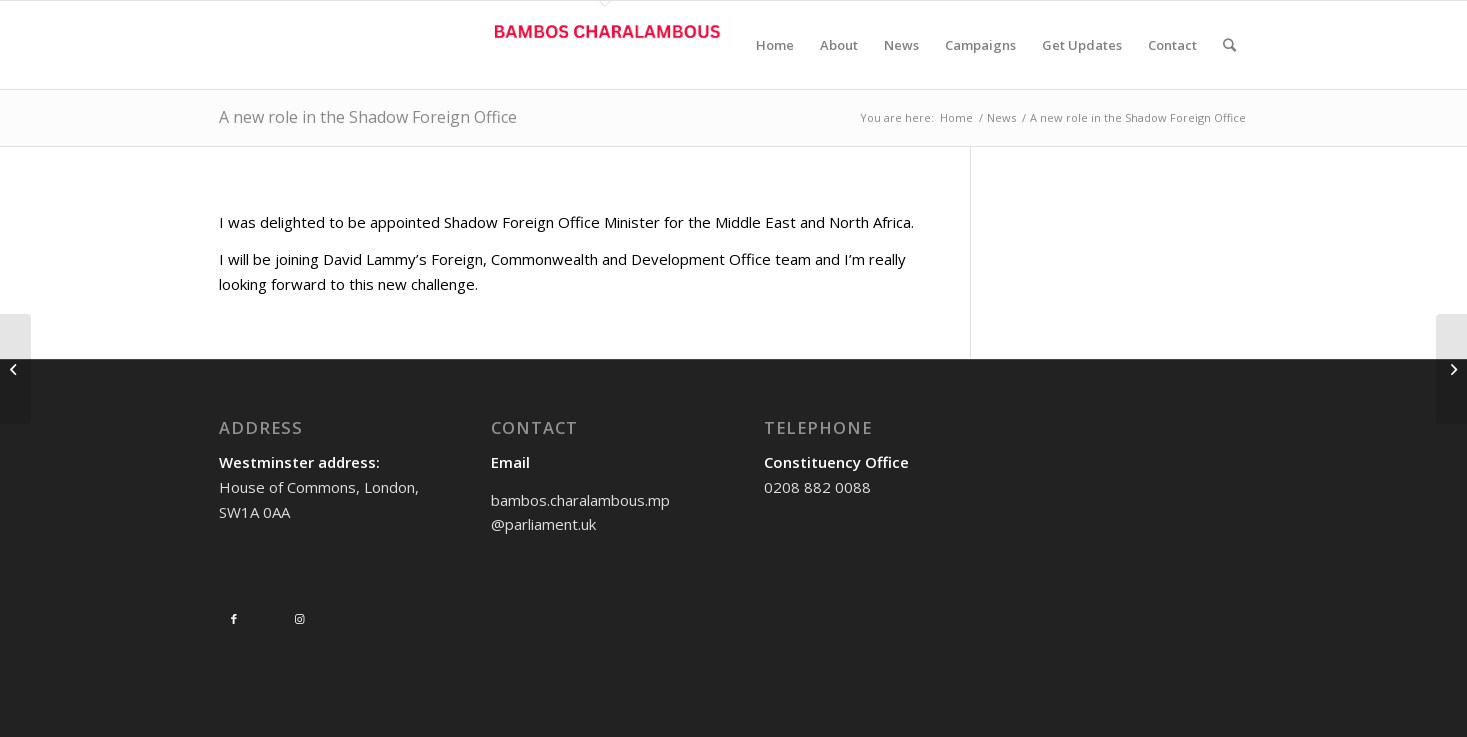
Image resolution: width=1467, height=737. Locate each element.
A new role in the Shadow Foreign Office (368, 117)
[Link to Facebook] (234, 619)
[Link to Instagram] (300, 619)
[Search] (1229, 45)
